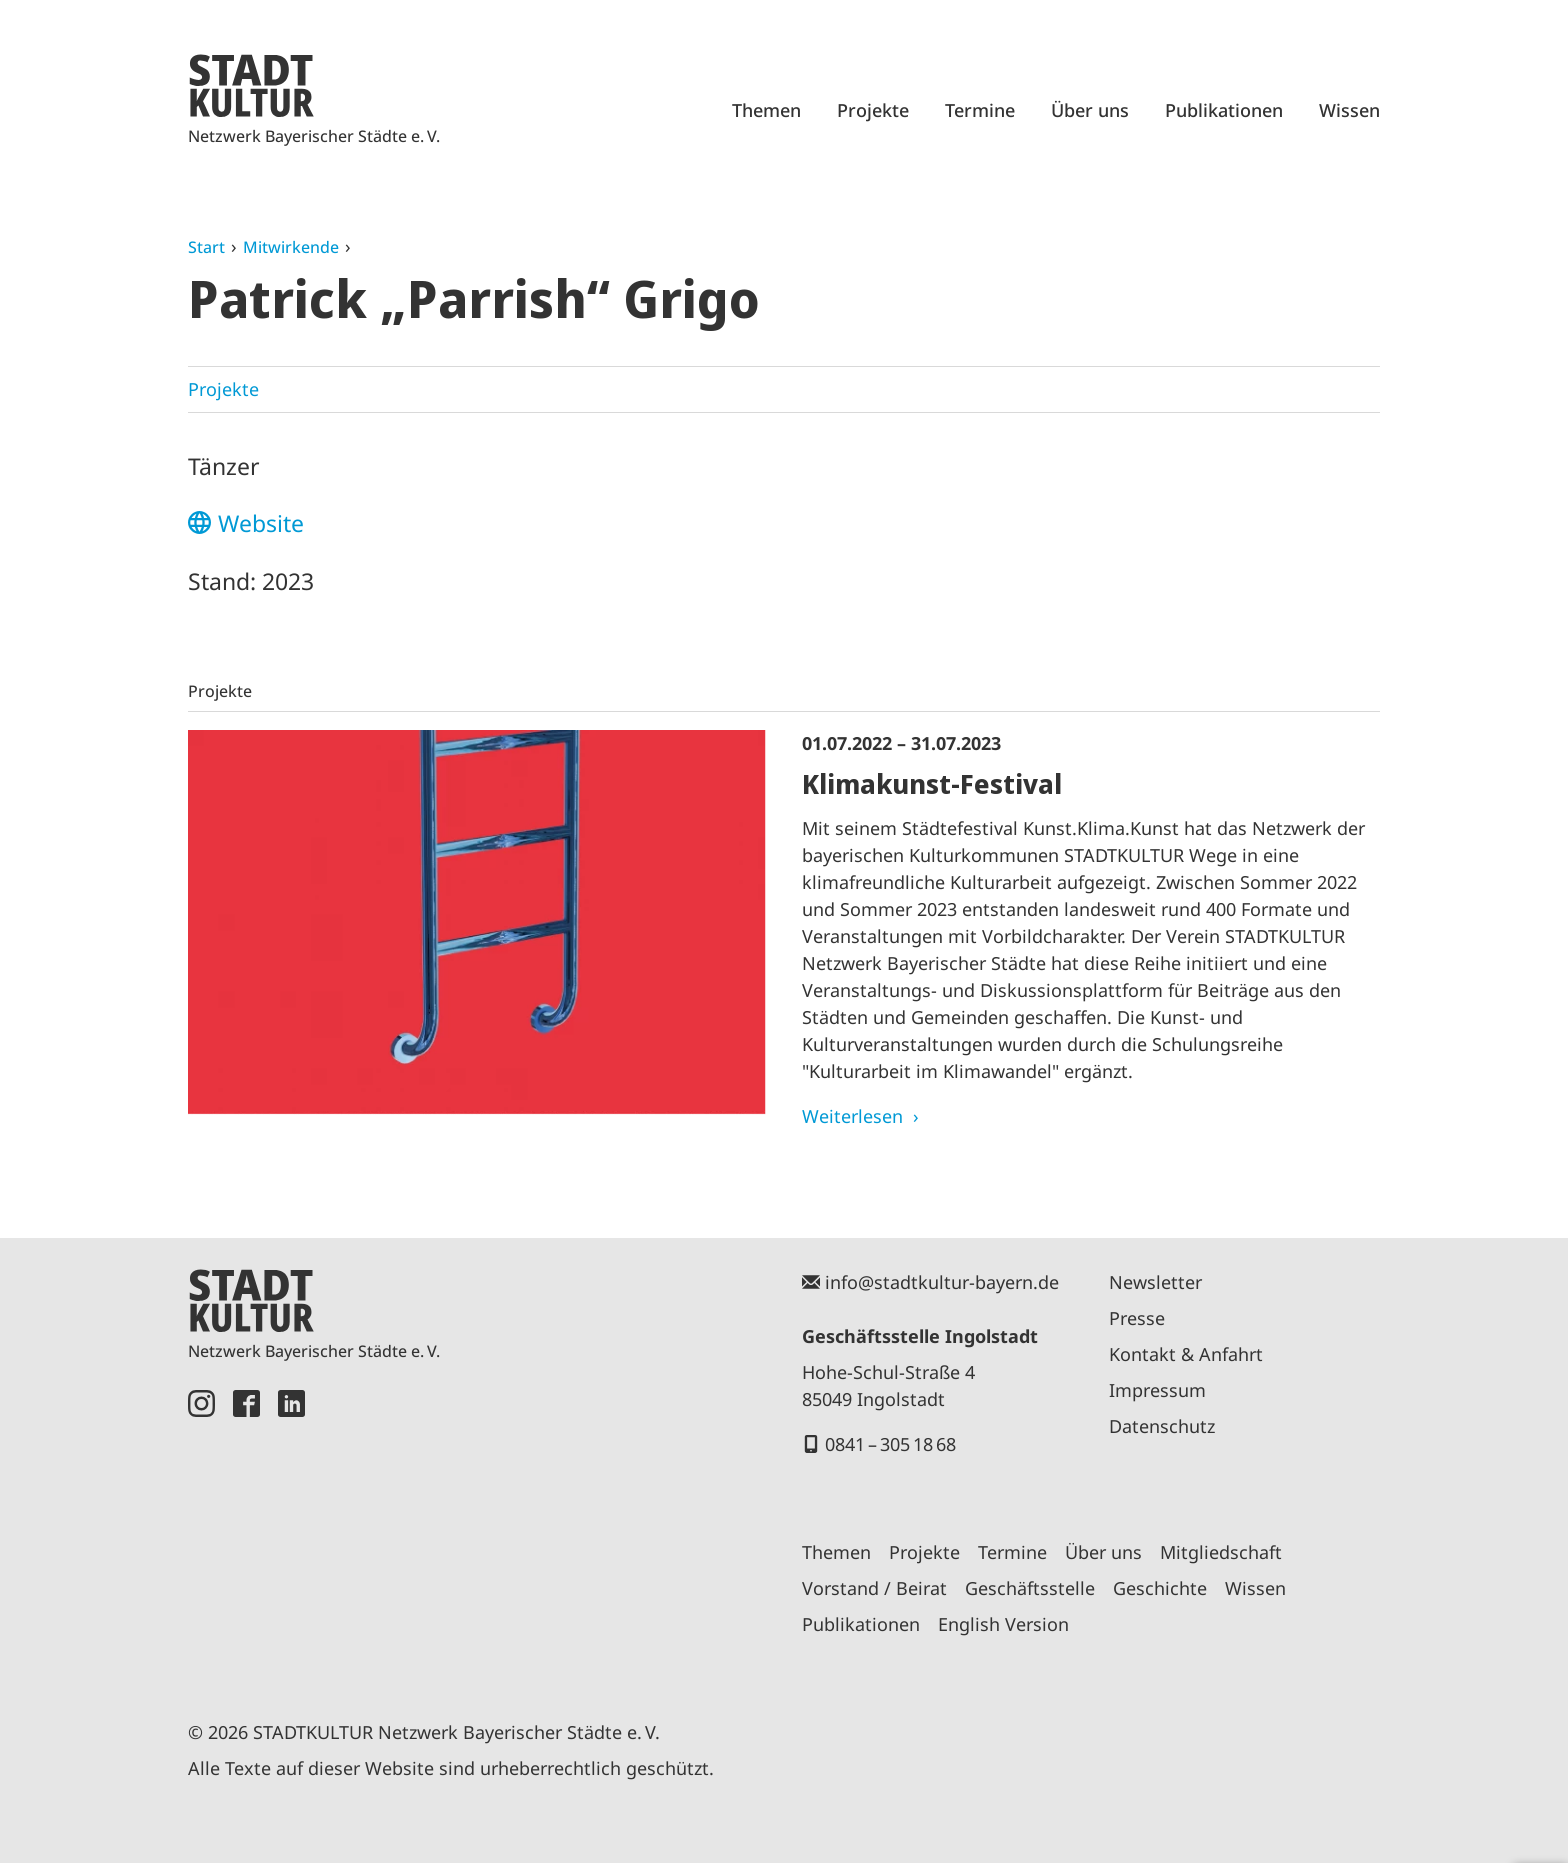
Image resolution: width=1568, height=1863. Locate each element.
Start (206, 247)
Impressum (1157, 1390)
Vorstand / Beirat (874, 1588)
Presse (1137, 1318)
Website (261, 523)
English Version (1003, 1624)
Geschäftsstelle (1030, 1588)
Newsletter (1155, 1282)
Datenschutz (1162, 1426)
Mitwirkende (291, 247)
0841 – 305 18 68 (890, 1444)
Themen (766, 110)
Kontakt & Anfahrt (1186, 1354)
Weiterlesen (852, 1116)
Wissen (1349, 110)
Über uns (1090, 110)
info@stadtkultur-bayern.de (942, 1282)
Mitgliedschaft (1221, 1552)
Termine (980, 110)
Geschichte (1160, 1588)
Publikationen (1224, 110)
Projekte (873, 110)
